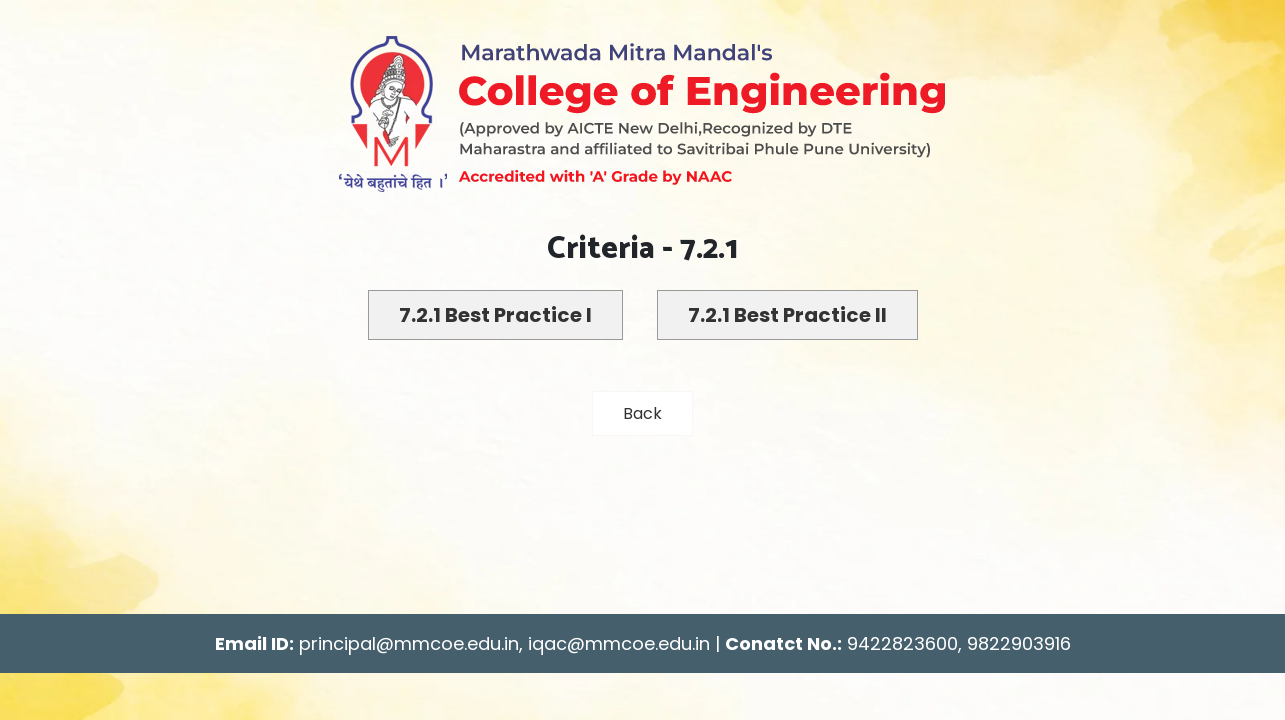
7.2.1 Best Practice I (495, 315)
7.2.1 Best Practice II (787, 315)
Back (642, 413)
